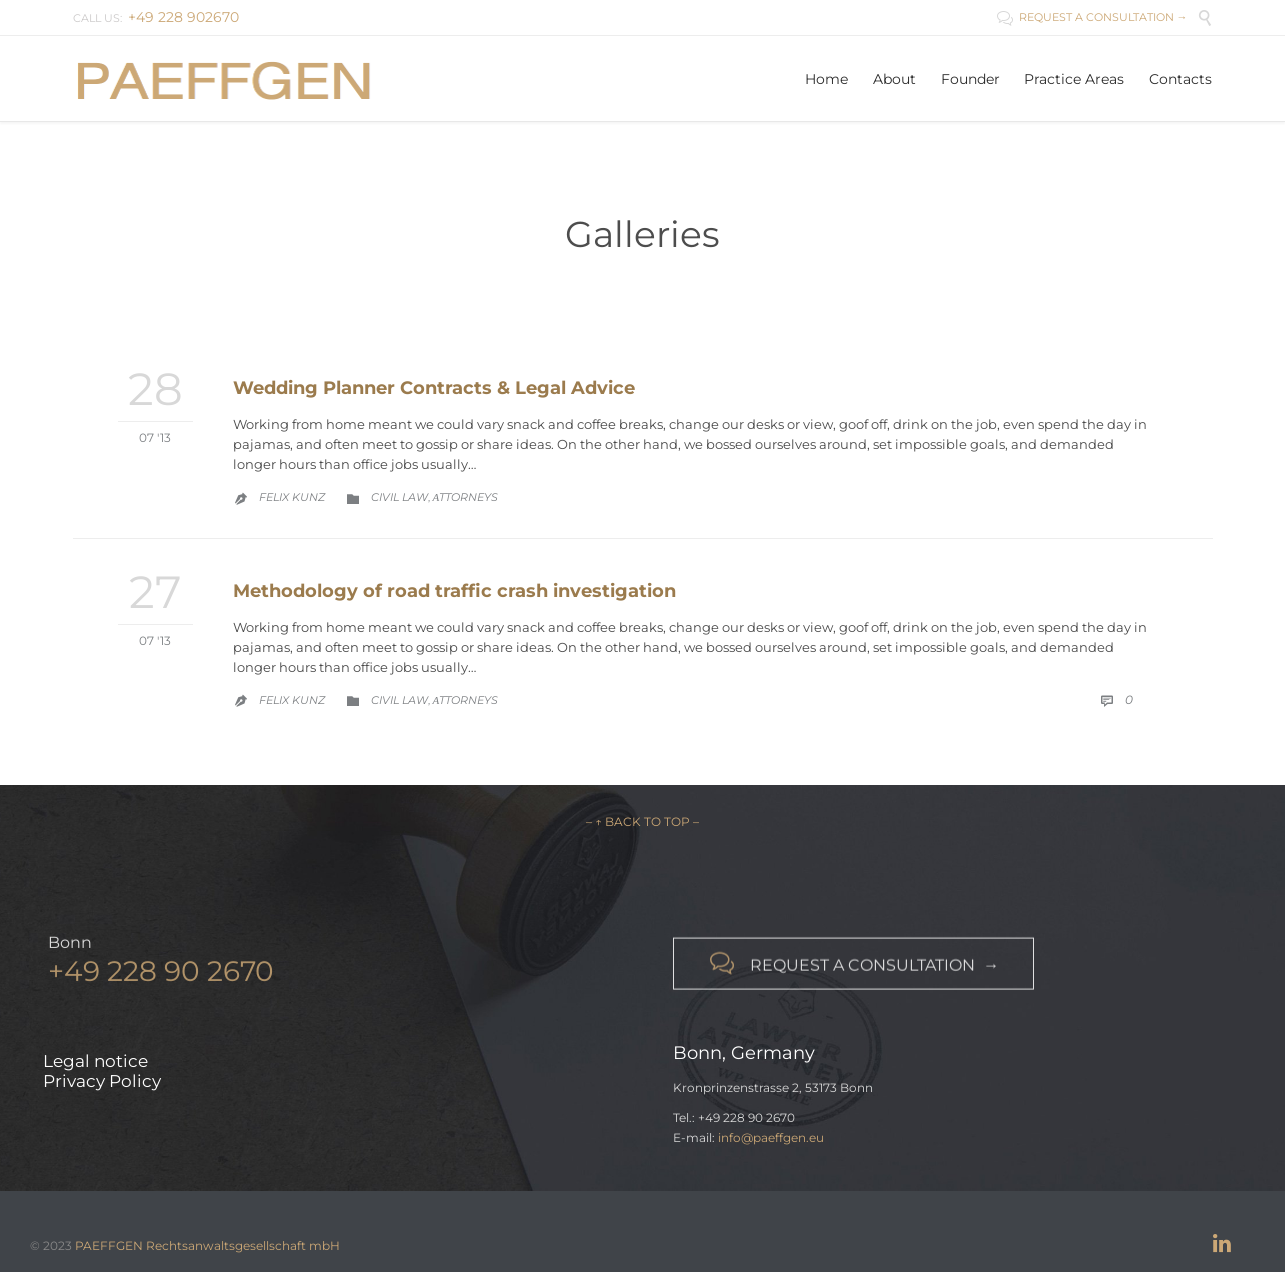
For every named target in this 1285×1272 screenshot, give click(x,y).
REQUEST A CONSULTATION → (1092, 17)
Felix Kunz (292, 497)
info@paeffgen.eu (771, 1137)
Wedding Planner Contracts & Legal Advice (434, 388)
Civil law (399, 497)
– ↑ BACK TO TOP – (642, 821)
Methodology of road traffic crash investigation (454, 591)
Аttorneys (466, 497)
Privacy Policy (102, 1081)
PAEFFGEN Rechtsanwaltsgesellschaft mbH (207, 1245)
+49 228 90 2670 (161, 976)
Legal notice (95, 1061)
